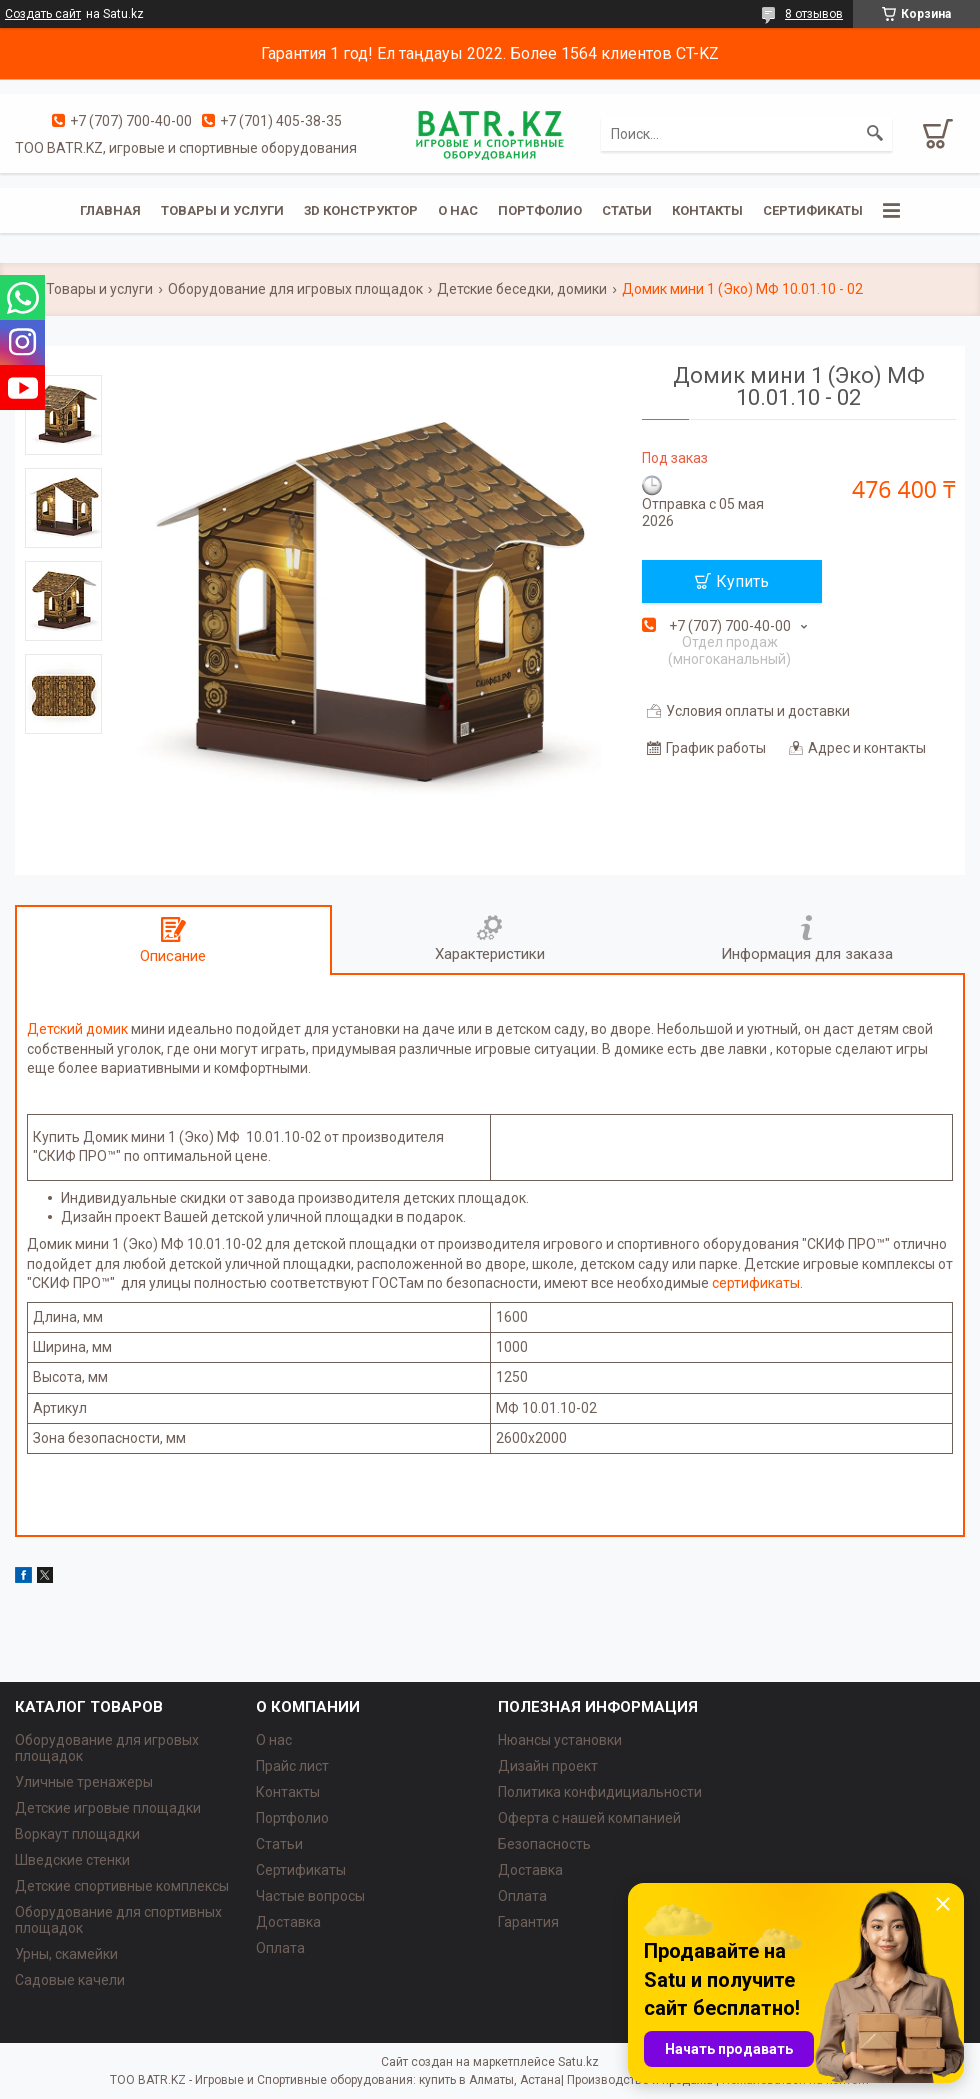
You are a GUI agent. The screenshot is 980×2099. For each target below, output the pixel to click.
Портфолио (540, 210)
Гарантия (528, 1922)
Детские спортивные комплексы (122, 1886)
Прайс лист (292, 1766)
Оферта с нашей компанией (589, 1818)
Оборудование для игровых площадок (295, 289)
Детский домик (77, 1029)
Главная (110, 210)
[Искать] (875, 134)
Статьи (627, 210)
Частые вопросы (310, 1896)
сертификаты (756, 1283)
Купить (742, 581)
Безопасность (544, 1844)
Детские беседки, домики (522, 289)
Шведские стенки (72, 1860)
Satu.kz (578, 2062)
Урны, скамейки (66, 1954)
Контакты (707, 210)
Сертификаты (813, 210)
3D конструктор (361, 210)
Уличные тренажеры (84, 1782)
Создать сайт (43, 14)
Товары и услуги (222, 210)
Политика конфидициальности (600, 1792)
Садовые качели (70, 1980)
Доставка (288, 1922)
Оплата (280, 1948)
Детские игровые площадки (108, 1808)
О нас (458, 210)
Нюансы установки (560, 1740)
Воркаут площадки (77, 1834)
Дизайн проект (548, 1766)
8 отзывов (814, 14)
